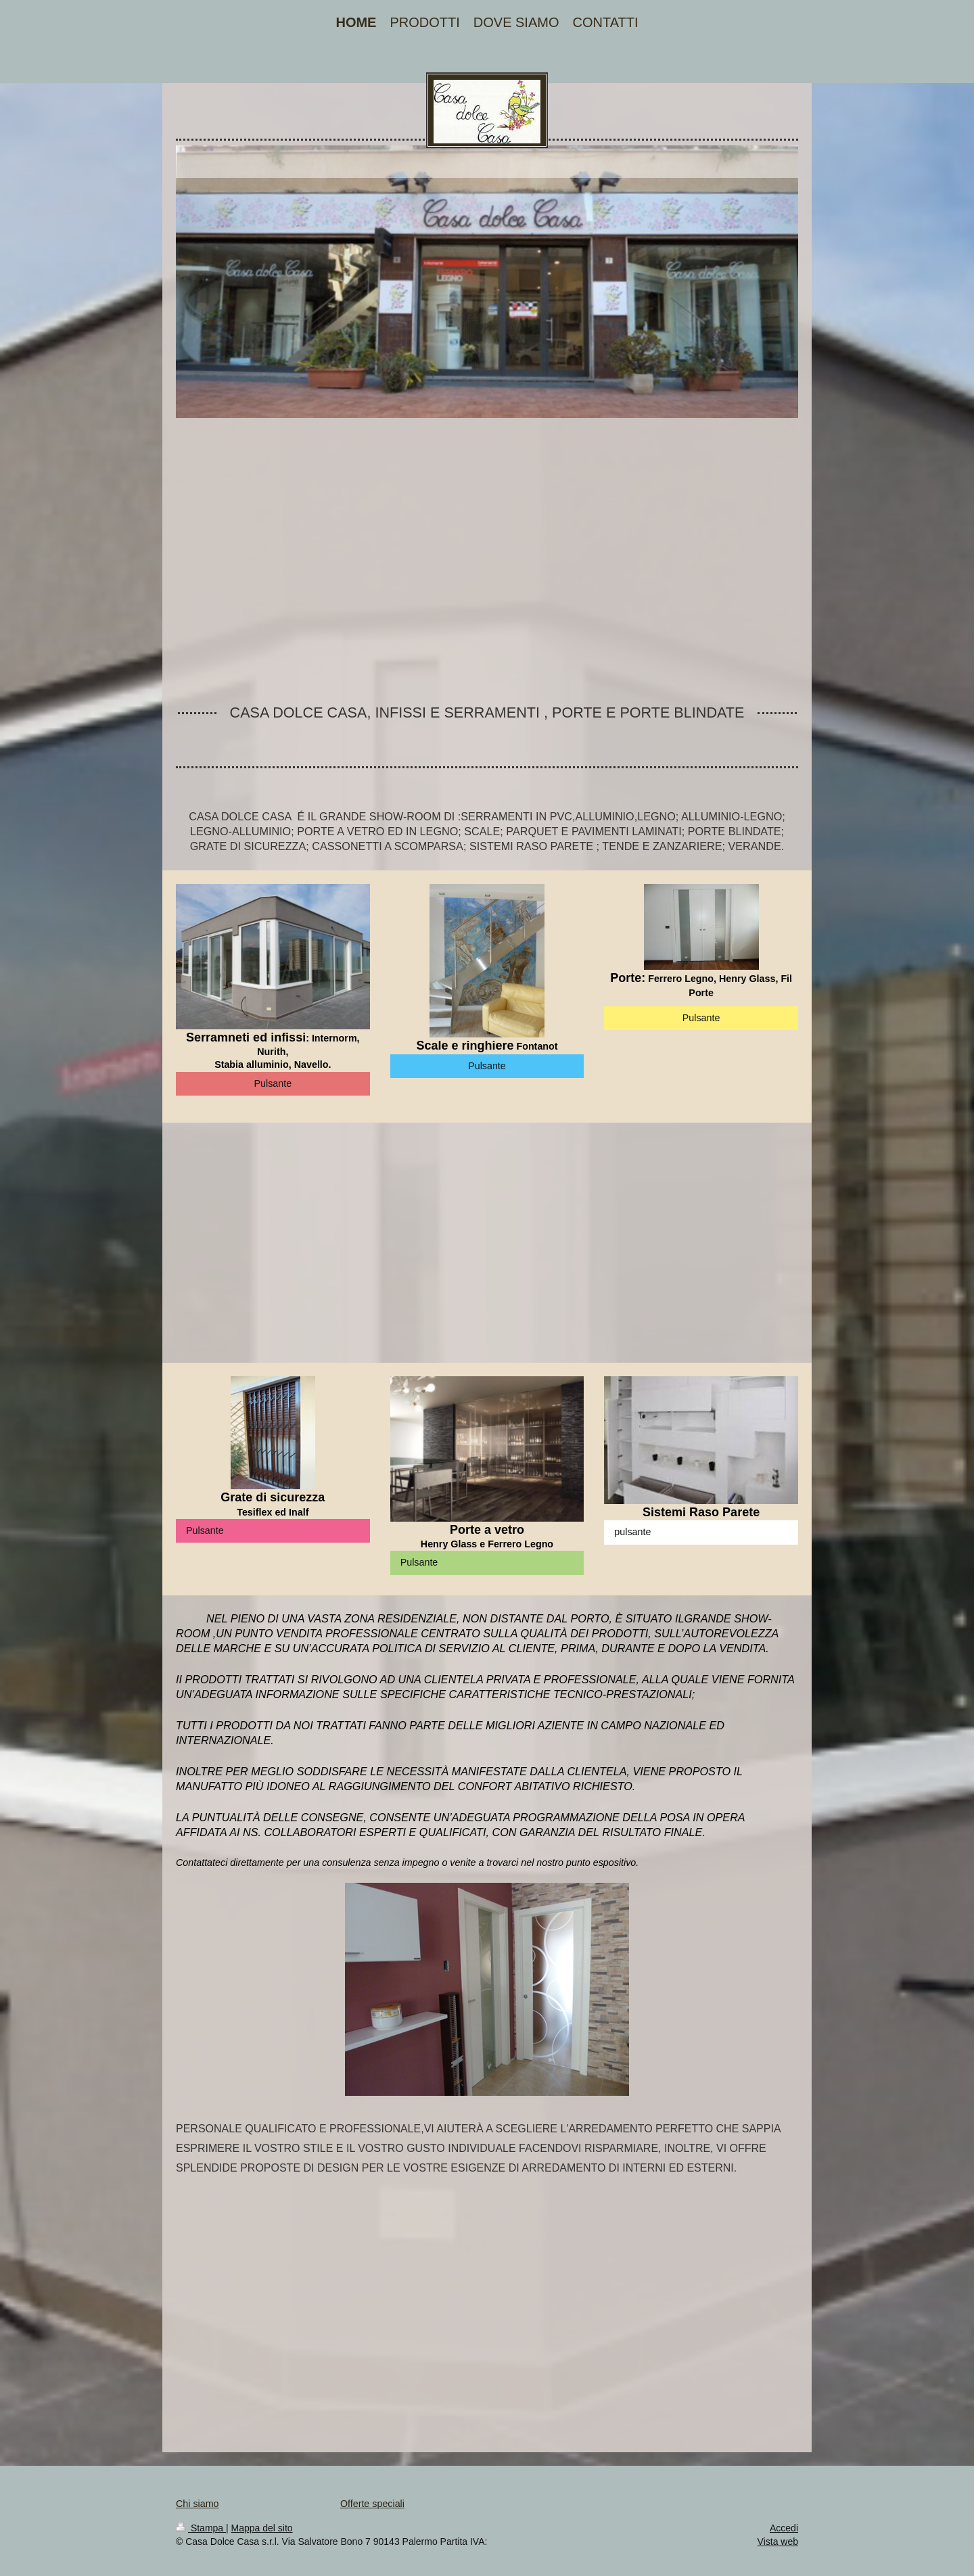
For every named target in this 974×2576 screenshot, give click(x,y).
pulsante (632, 1531)
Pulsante (273, 1083)
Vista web (778, 2541)
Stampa (201, 2528)
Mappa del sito (262, 2528)
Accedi (784, 2528)
